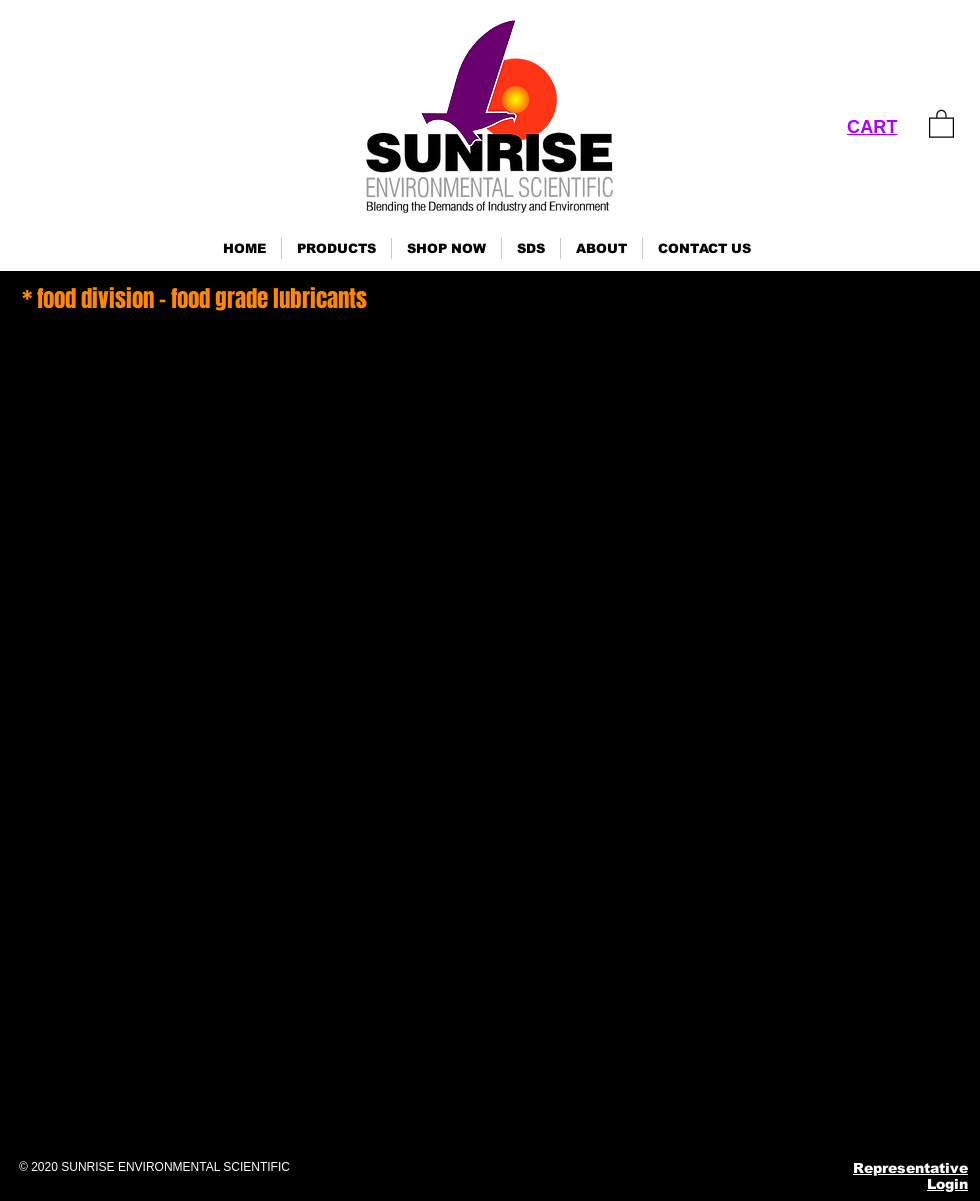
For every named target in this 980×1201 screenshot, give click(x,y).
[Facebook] (689, 1111)
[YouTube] (836, 1111)
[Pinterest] (787, 1111)
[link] (941, 123)
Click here (26, 1050)
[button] (336, 248)
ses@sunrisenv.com (770, 1016)
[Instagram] (738, 1111)
